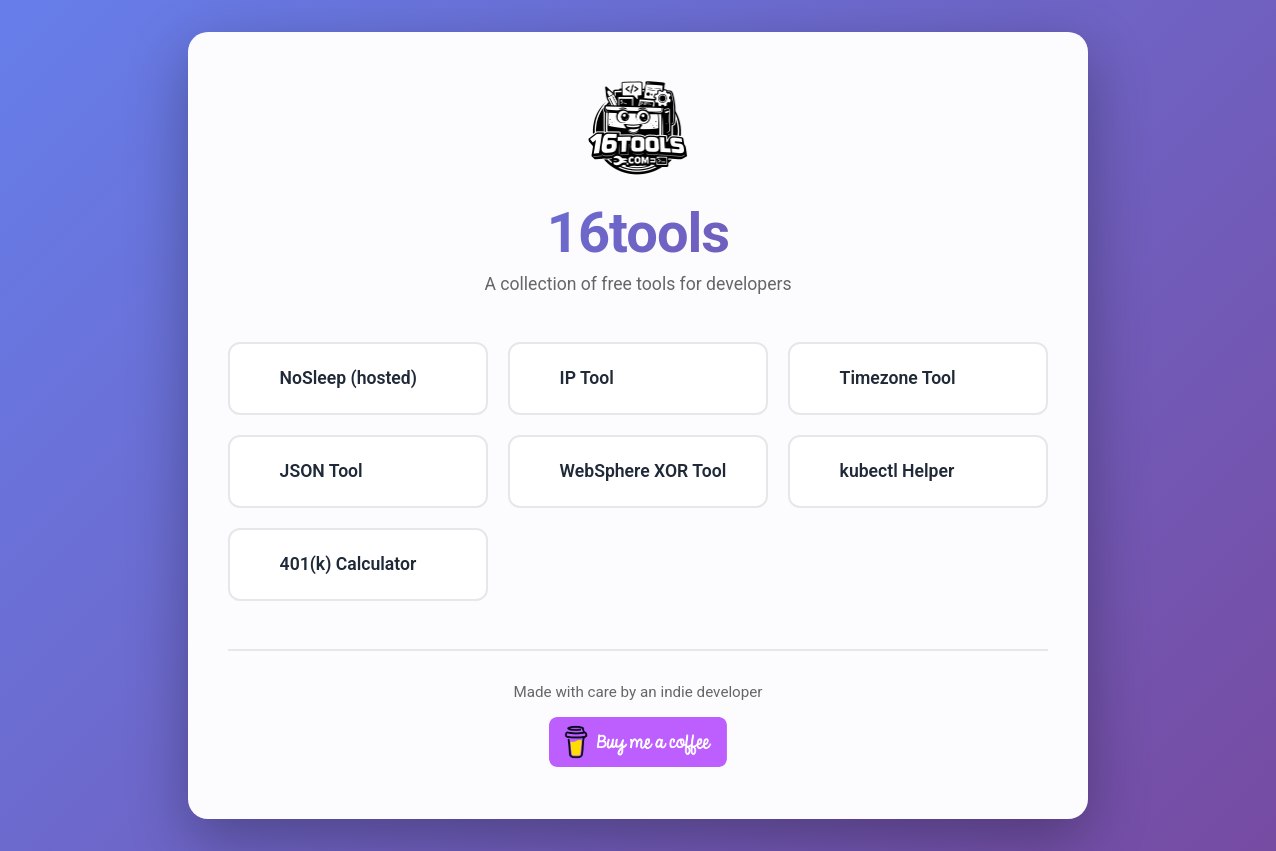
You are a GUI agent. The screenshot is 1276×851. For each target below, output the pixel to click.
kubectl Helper (897, 471)
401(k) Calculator (348, 564)
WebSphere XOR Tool (643, 471)
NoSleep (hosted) (348, 378)
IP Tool (587, 378)
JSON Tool (321, 471)
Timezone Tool (898, 378)
